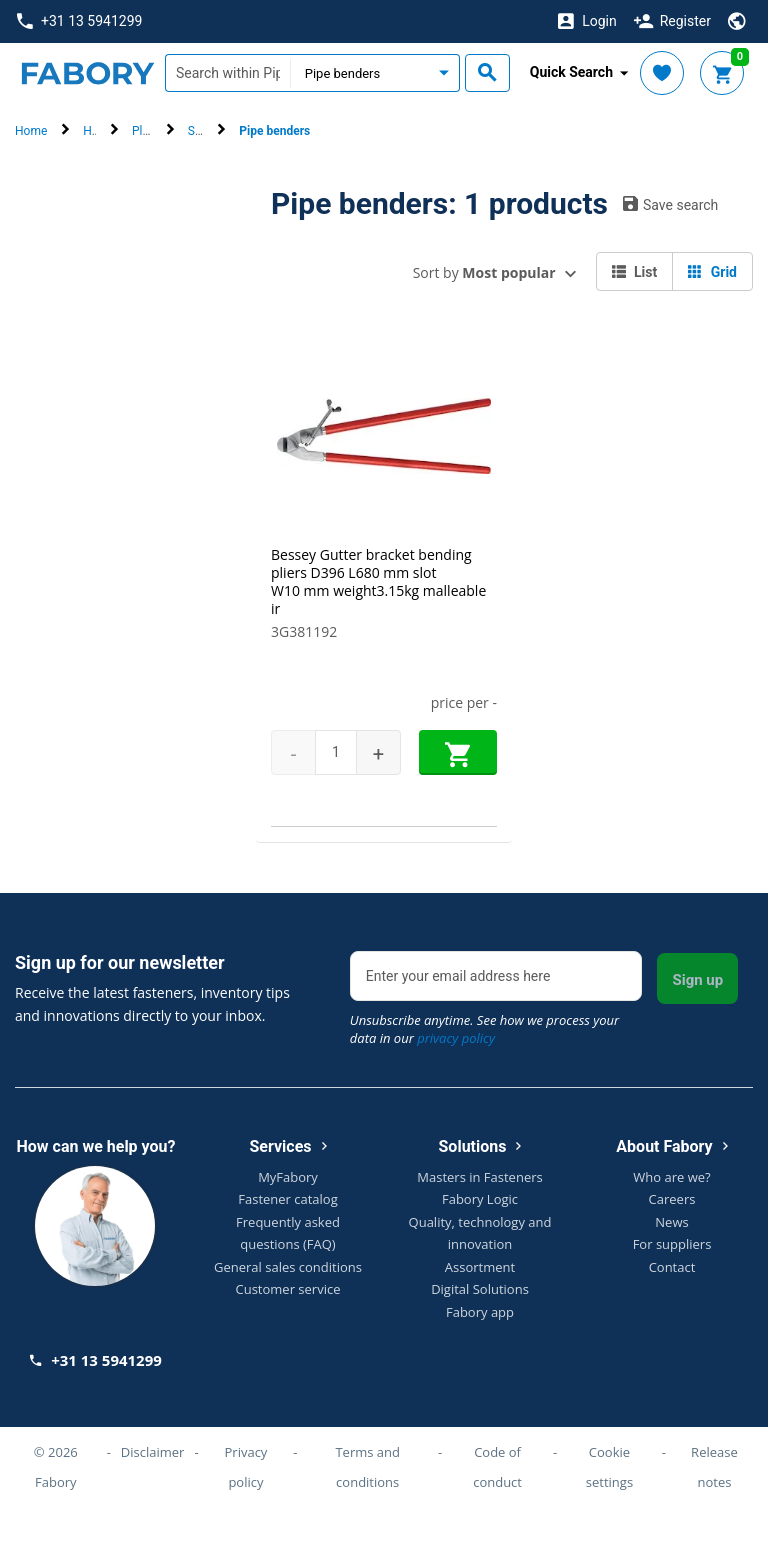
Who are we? (671, 1177)
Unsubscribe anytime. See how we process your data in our (484, 1029)
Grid (712, 272)
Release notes (714, 1467)
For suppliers (672, 1244)
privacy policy (456, 1038)
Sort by (484, 272)
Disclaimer (153, 1452)
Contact (672, 1267)
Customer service (288, 1289)
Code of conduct (497, 1467)
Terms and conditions (367, 1467)
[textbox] (227, 73)
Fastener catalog (288, 1199)
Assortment (480, 1267)
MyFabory (288, 1177)
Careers (672, 1199)
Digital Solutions (480, 1289)
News (671, 1222)
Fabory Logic (480, 1199)
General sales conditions (288, 1267)
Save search (670, 204)
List (635, 272)
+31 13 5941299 (79, 21)
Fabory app (480, 1312)
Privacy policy (246, 1467)
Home (31, 131)
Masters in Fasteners (479, 1177)
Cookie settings (609, 1467)
